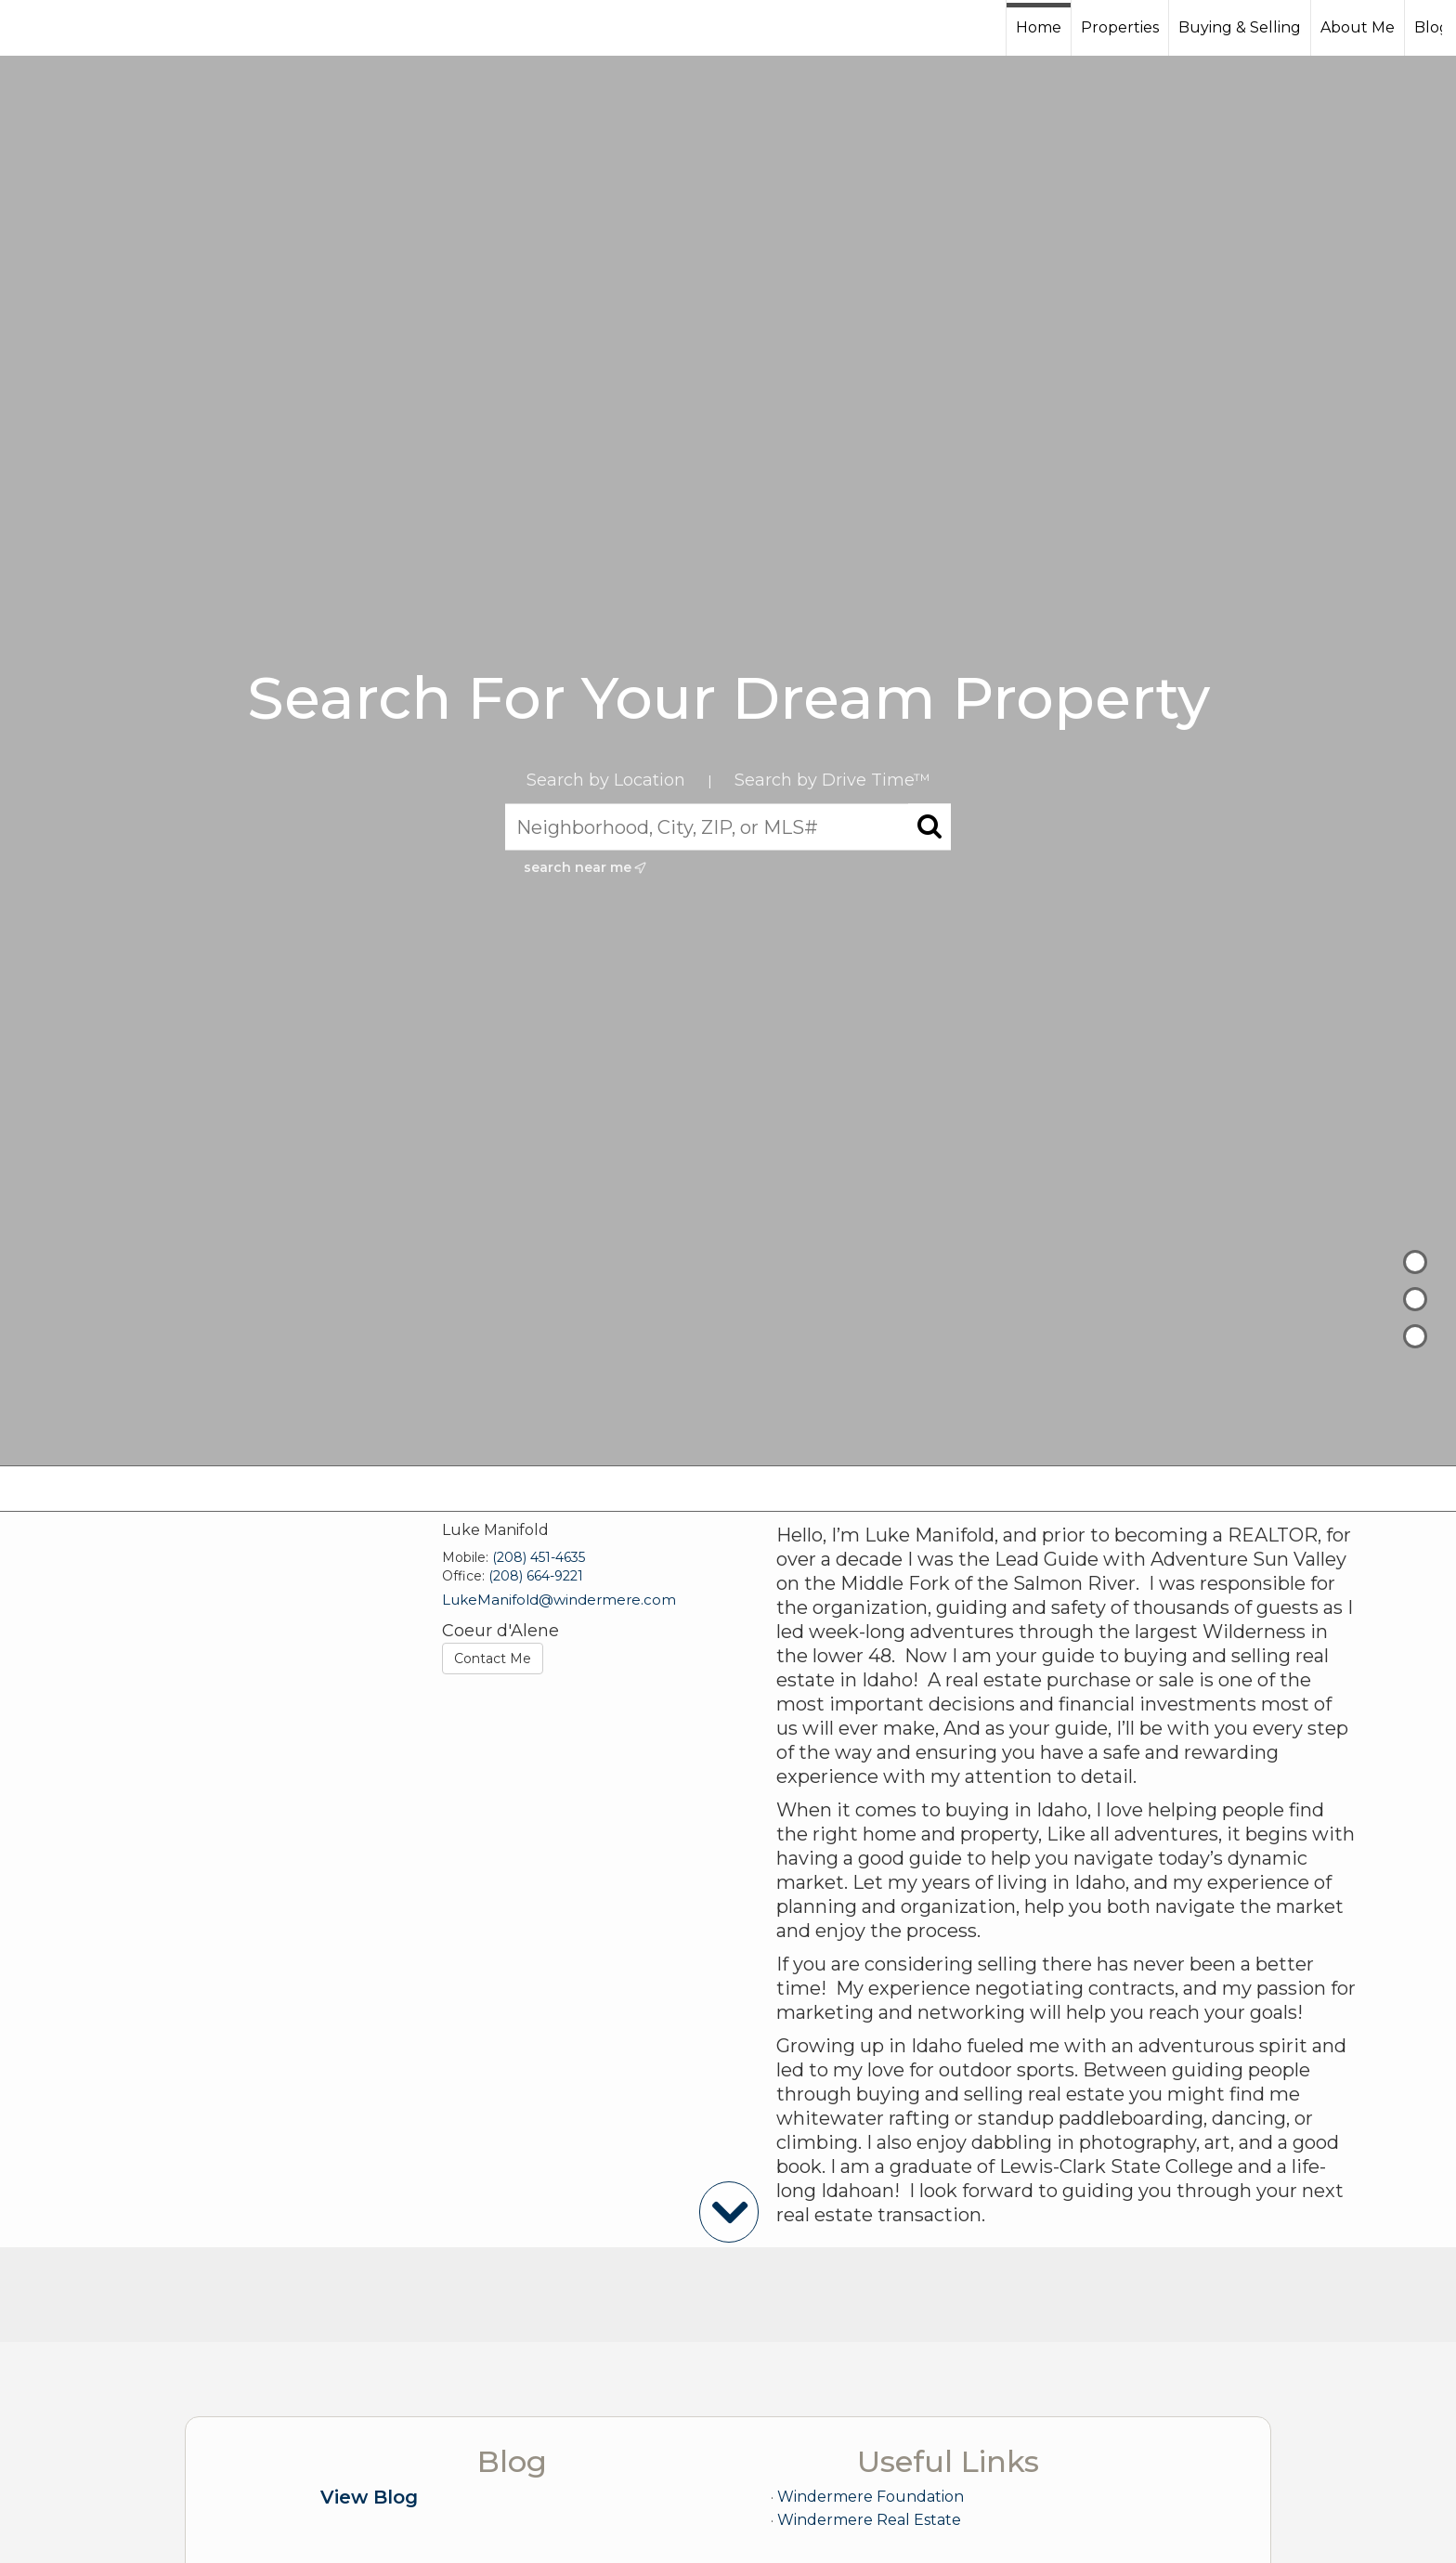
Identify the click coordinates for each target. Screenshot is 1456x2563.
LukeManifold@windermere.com (559, 1599)
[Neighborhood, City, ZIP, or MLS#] (728, 827)
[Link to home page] (84, 28)
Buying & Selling (1239, 27)
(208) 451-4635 (538, 1557)
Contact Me (492, 1658)
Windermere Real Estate (869, 2520)
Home (1038, 27)
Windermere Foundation (870, 2496)
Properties (1120, 27)
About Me (1357, 27)
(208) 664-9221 (535, 1576)
